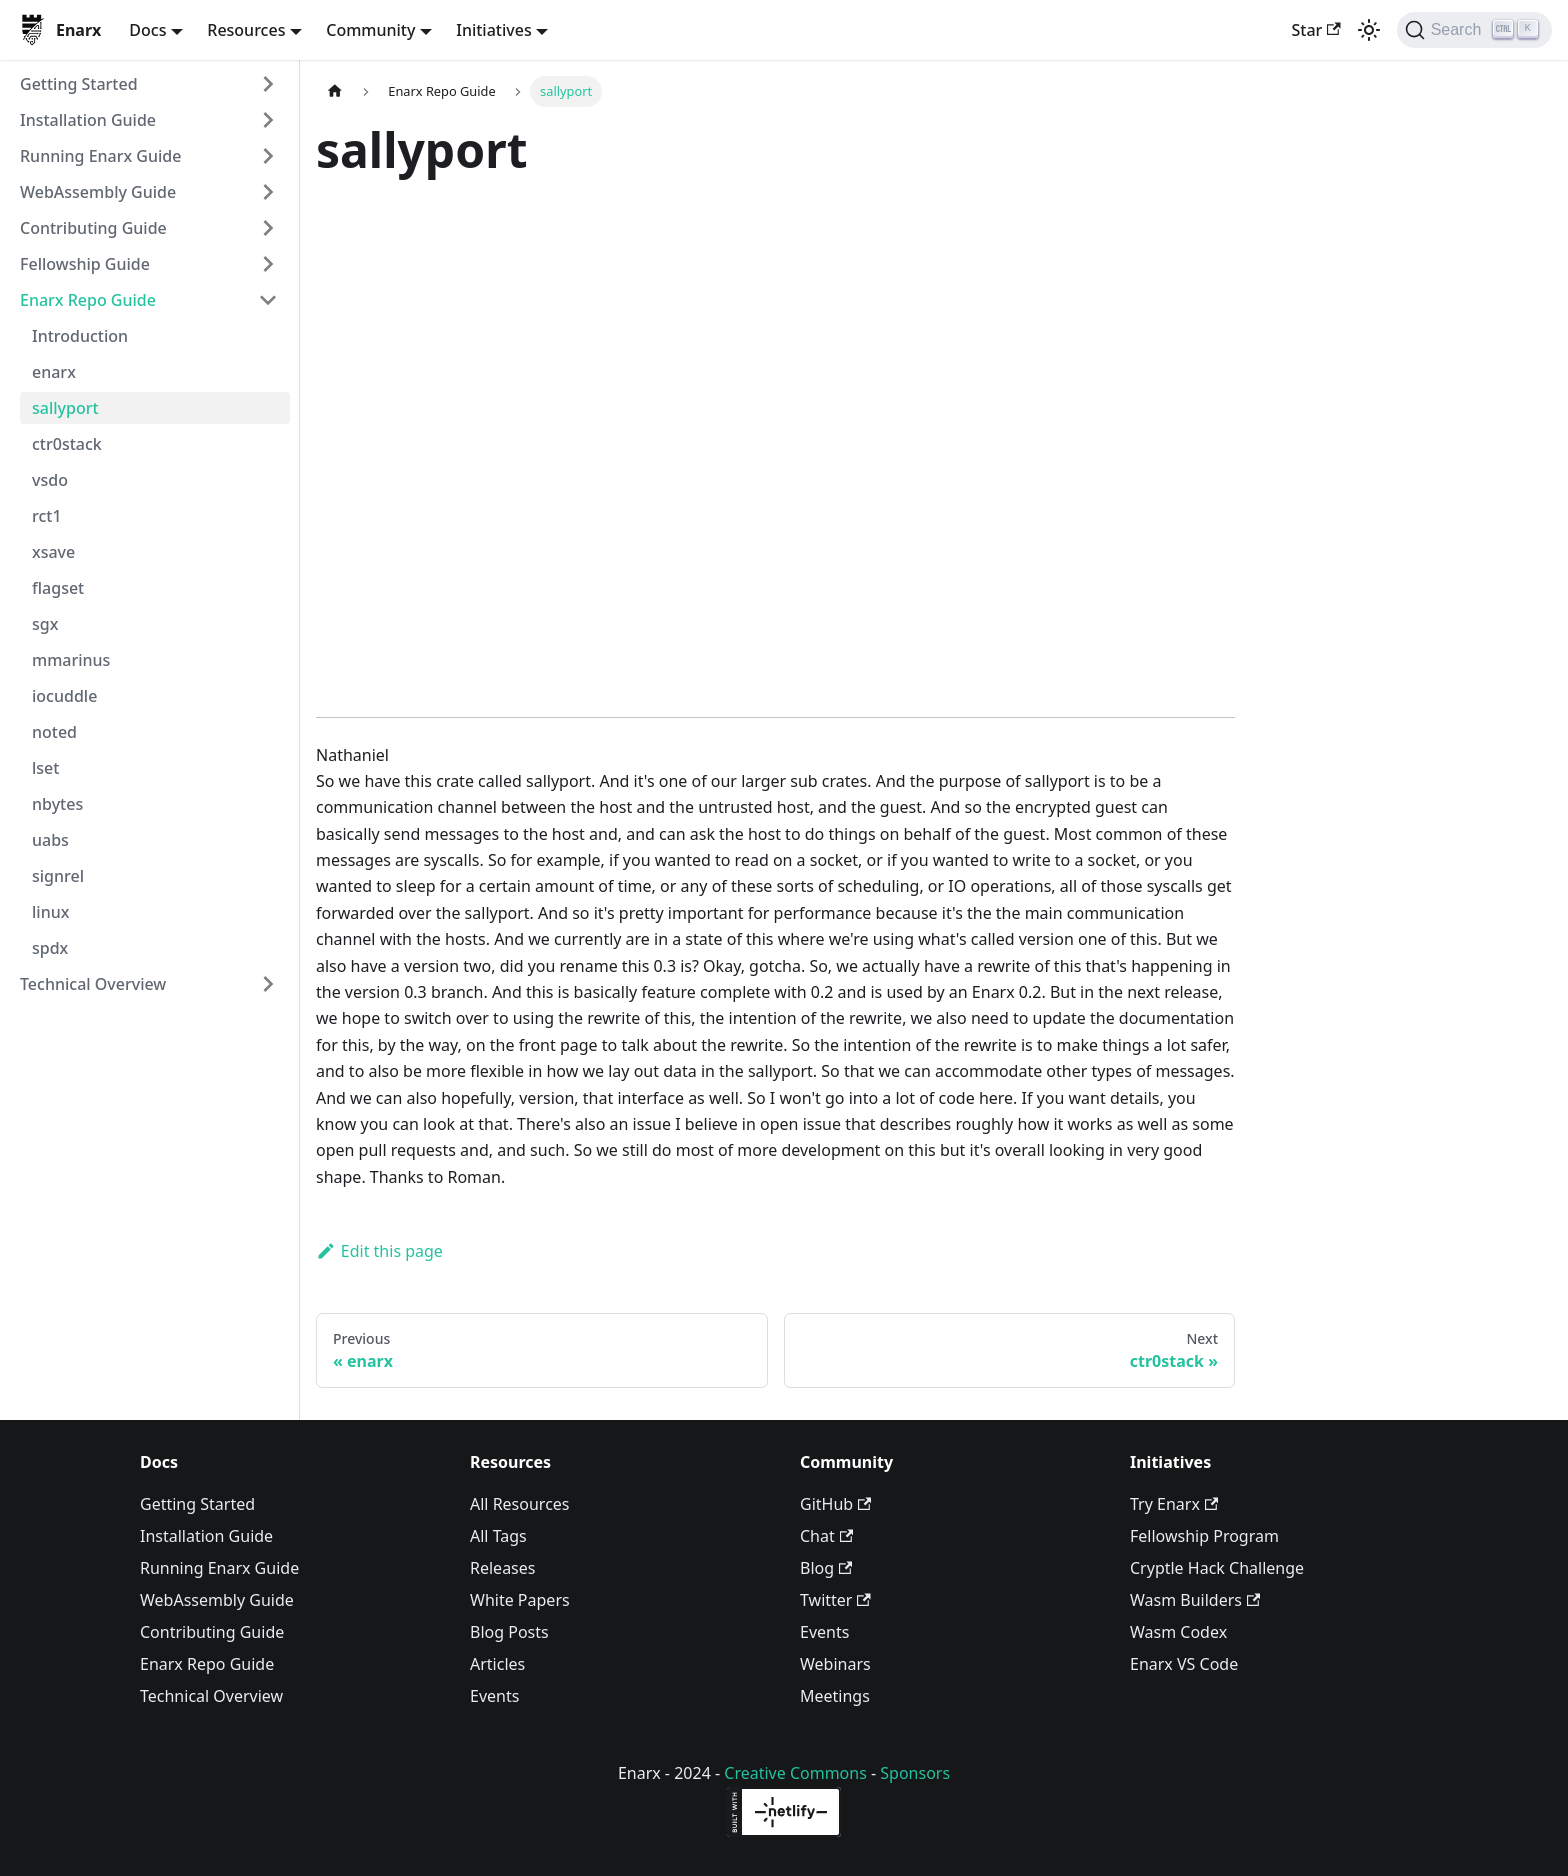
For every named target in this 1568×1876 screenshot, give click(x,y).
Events (494, 1696)
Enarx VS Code (1184, 1664)
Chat (826, 1536)
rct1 (47, 516)
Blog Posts (509, 1632)
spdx (50, 948)
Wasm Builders (1195, 1600)
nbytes (57, 804)
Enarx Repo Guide (88, 300)
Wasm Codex (1178, 1632)
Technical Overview (93, 984)
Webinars (835, 1664)
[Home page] (335, 91)
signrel (58, 876)
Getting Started (79, 84)
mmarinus (71, 660)
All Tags (498, 1536)
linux (50, 912)
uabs (50, 840)
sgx (45, 624)
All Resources (520, 1504)
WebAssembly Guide (98, 192)
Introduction (80, 336)
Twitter (835, 1600)
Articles (497, 1664)
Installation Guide (88, 120)
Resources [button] (246, 30)
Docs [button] (147, 30)
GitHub (835, 1504)
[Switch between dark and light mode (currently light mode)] (1369, 30)
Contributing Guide (93, 228)
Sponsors (915, 1773)
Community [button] (370, 30)
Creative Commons (795, 1773)
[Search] (1474, 30)
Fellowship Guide (85, 264)
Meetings (835, 1696)
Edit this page (379, 1251)
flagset (58, 588)
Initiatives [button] (493, 30)
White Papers (520, 1600)
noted (54, 732)
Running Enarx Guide (100, 156)
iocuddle (64, 696)
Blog (826, 1568)
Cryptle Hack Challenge (1217, 1568)
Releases (502, 1568)
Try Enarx (1174, 1504)
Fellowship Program (1204, 1536)
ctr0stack (67, 444)
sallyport (65, 408)
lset (45, 768)
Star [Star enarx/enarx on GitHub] (1315, 30)
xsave (53, 552)
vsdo (50, 480)
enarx (54, 372)
